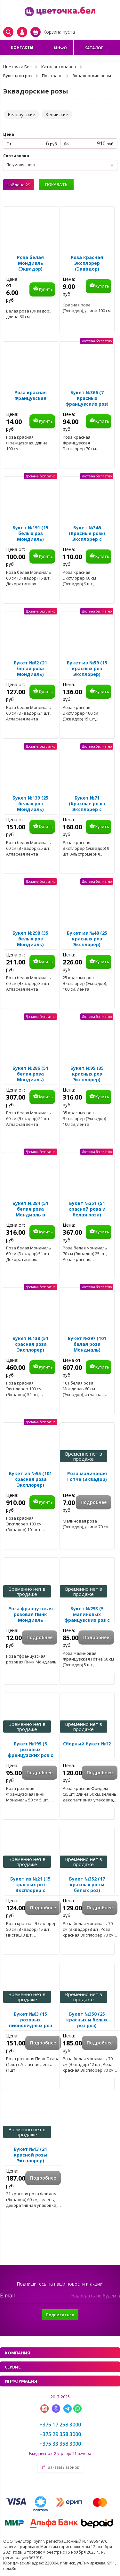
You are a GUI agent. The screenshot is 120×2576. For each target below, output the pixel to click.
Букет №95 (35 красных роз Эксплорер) (87, 1074)
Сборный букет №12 (87, 1744)
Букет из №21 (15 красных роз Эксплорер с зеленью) (30, 1887)
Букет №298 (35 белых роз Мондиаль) (30, 938)
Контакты (22, 47)
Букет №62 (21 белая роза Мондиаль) (30, 668)
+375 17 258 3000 (60, 2424)
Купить (46, 289)
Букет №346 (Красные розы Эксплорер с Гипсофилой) (87, 536)
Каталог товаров (58, 66)
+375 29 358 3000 (60, 2434)
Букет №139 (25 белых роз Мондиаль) (30, 803)
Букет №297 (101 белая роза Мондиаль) (87, 1344)
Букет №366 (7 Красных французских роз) (86, 398)
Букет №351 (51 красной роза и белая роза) (87, 1209)
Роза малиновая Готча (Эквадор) (87, 1476)
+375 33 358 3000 (60, 2443)
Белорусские (21, 114)
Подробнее (94, 1502)
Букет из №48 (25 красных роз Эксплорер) (87, 938)
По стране (52, 75)
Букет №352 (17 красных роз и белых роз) (87, 1884)
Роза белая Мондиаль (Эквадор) (30, 263)
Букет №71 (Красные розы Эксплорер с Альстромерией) (87, 806)
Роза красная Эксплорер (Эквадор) (87, 263)
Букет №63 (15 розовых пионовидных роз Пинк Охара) (30, 2022)
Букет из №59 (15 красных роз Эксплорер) (87, 668)
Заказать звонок (63, 2467)
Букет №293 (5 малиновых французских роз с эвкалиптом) (87, 1617)
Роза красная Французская (30, 395)
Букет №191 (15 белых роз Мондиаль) (30, 533)
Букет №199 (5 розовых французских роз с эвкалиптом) (30, 1752)
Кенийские (56, 114)
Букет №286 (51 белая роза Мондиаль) (30, 1074)
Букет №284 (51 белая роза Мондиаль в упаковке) (30, 1211)
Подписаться (60, 2315)
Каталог (93, 48)
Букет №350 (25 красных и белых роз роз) (87, 2019)
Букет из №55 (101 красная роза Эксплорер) (30, 1479)
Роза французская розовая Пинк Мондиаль (30, 1614)
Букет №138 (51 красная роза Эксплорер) (30, 1344)
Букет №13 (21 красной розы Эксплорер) (30, 2155)
